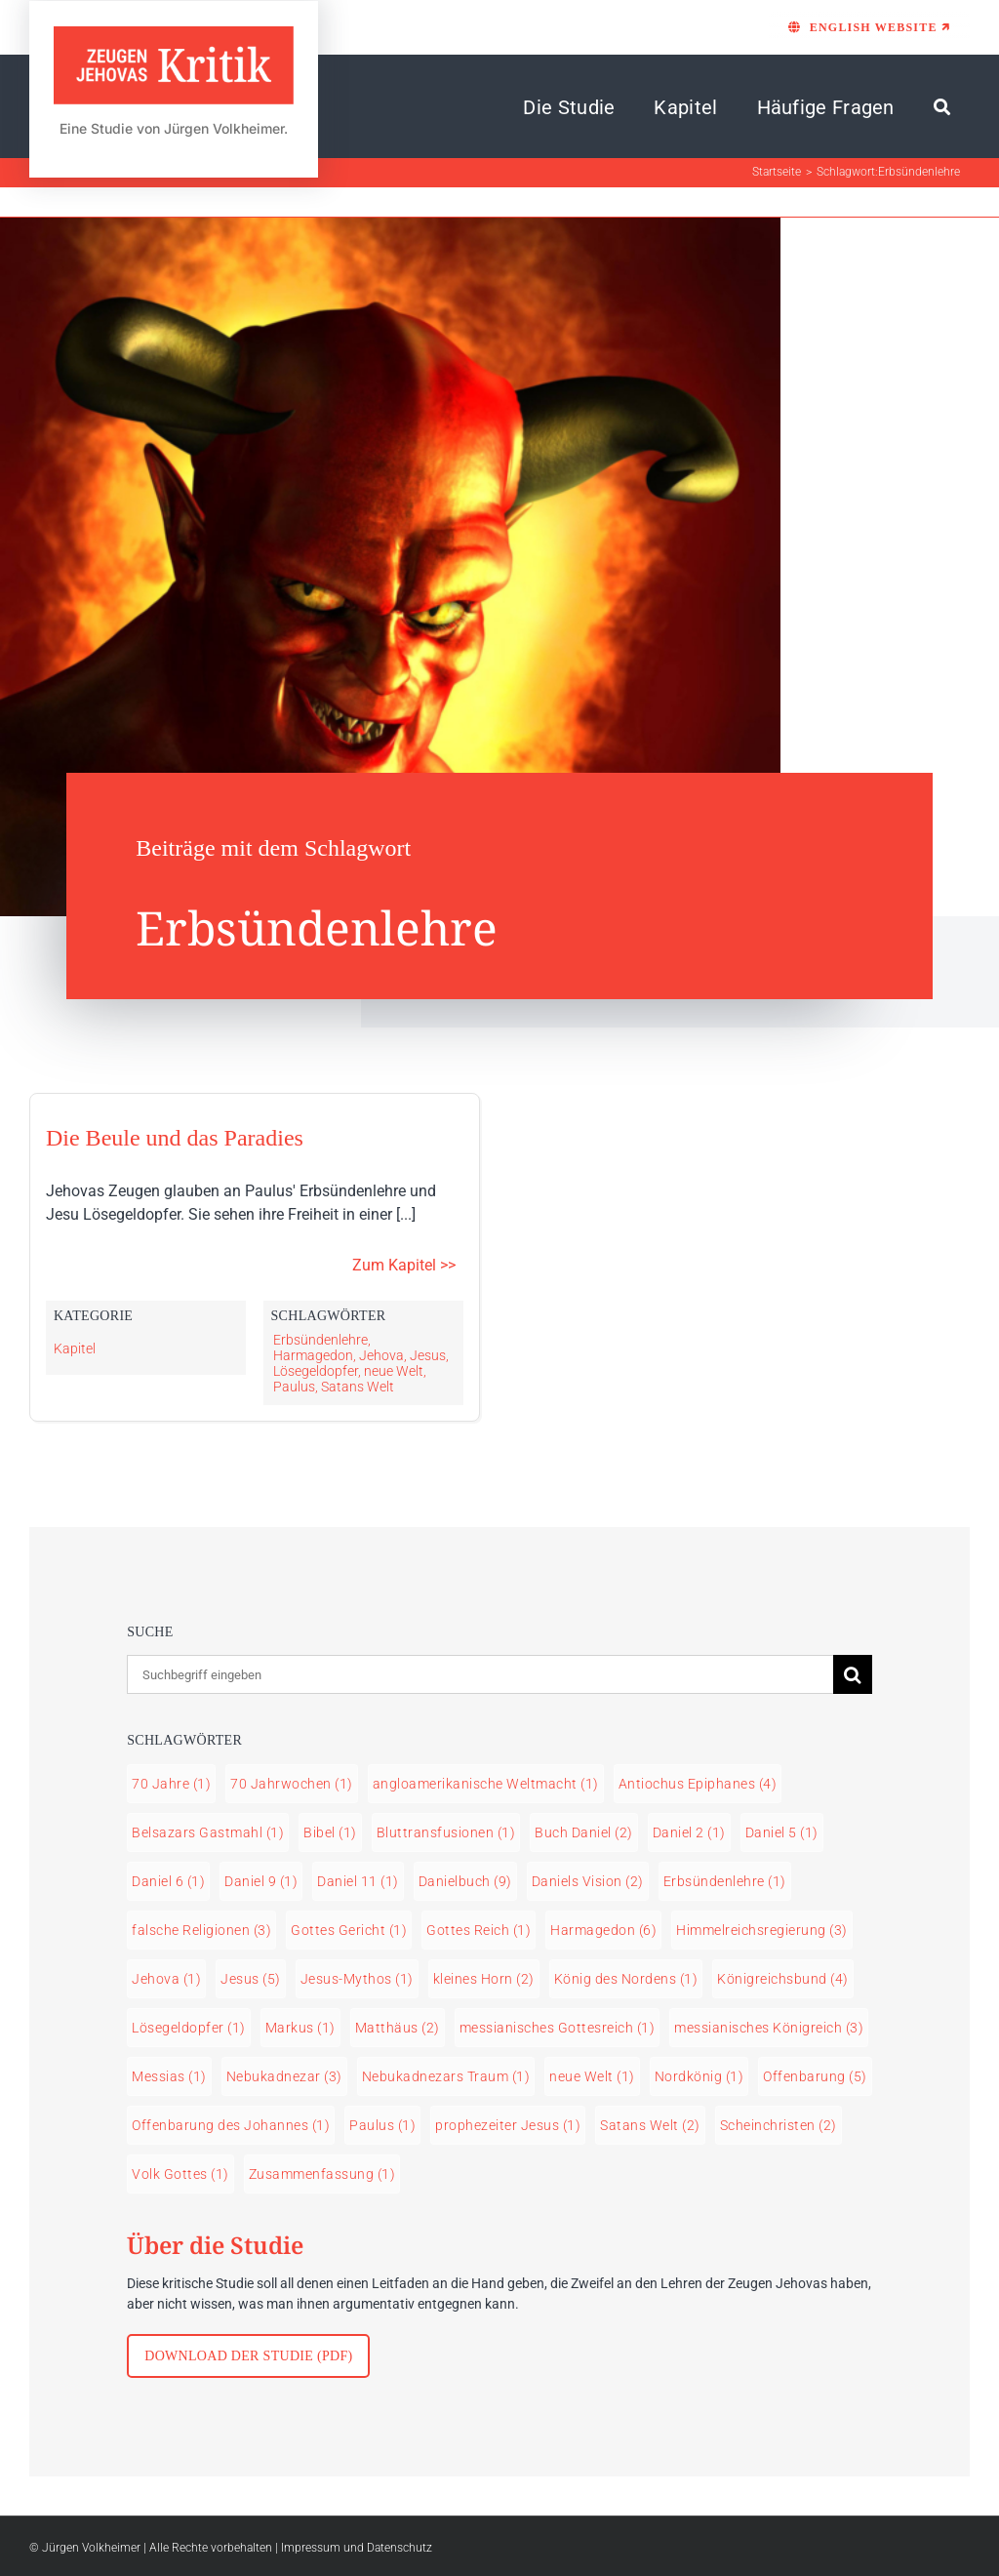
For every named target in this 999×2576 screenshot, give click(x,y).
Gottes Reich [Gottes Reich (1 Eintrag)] (478, 1930)
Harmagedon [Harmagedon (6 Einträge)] (603, 1930)
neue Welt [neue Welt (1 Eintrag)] (592, 2076)
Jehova (381, 1355)
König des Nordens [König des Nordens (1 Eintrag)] (626, 1979)
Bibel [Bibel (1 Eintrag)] (330, 1832)
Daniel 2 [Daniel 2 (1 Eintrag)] (689, 1832)
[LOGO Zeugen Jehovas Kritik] (174, 35)
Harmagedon (313, 1355)
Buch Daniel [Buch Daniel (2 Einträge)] (584, 1832)
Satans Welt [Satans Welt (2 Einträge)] (650, 2125)
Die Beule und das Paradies (174, 1137)
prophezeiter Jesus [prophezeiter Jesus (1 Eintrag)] (507, 2125)
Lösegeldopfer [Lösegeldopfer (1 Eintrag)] (189, 2027)
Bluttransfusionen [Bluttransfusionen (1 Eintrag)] (446, 1832)
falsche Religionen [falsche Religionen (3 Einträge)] (201, 1930)
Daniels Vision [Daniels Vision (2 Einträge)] (588, 1881)
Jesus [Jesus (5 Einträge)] (250, 1979)
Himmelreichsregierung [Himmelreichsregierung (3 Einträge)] (762, 1930)
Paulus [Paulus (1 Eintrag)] (382, 2125)
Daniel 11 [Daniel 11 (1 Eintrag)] (358, 1881)
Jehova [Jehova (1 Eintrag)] (166, 1979)
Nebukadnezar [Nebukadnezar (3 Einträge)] (284, 2076)
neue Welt (393, 1371)
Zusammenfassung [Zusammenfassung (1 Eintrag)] (322, 2174)
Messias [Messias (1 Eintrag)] (169, 2076)
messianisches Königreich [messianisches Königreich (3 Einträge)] (768, 2027)
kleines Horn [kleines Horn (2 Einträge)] (484, 1979)
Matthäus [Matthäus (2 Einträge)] (397, 2027)
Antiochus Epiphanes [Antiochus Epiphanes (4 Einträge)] (698, 1783)
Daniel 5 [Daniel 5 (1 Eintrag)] (782, 1832)
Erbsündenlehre (320, 1340)
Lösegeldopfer (315, 1371)
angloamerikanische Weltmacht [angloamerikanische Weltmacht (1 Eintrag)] (486, 1783)
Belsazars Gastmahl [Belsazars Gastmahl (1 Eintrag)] (208, 1832)
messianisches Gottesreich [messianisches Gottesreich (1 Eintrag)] (558, 2027)
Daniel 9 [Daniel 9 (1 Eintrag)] (261, 1881)
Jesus (428, 1355)
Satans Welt (357, 1386)
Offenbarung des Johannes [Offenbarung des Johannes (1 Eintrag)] (231, 2125)
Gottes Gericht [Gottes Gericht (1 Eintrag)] (349, 1930)
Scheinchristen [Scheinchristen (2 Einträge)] (778, 2125)
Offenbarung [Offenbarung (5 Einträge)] (815, 2076)
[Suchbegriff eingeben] (480, 1674)
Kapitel (75, 1348)
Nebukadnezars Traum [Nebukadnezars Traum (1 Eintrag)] (446, 2076)
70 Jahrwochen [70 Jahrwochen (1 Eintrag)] (291, 1783)
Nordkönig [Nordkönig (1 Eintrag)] (699, 2076)
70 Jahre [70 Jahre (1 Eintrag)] (171, 1783)
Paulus (294, 1386)
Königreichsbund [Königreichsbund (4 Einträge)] (783, 1979)
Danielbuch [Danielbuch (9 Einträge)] (465, 1881)
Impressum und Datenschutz (356, 2548)
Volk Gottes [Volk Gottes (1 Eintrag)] (180, 2174)
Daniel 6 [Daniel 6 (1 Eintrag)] (168, 1881)
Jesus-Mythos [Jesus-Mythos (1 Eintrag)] (357, 1979)
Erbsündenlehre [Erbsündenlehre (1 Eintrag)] (724, 1881)
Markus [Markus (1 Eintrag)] (300, 2027)
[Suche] (942, 107)
